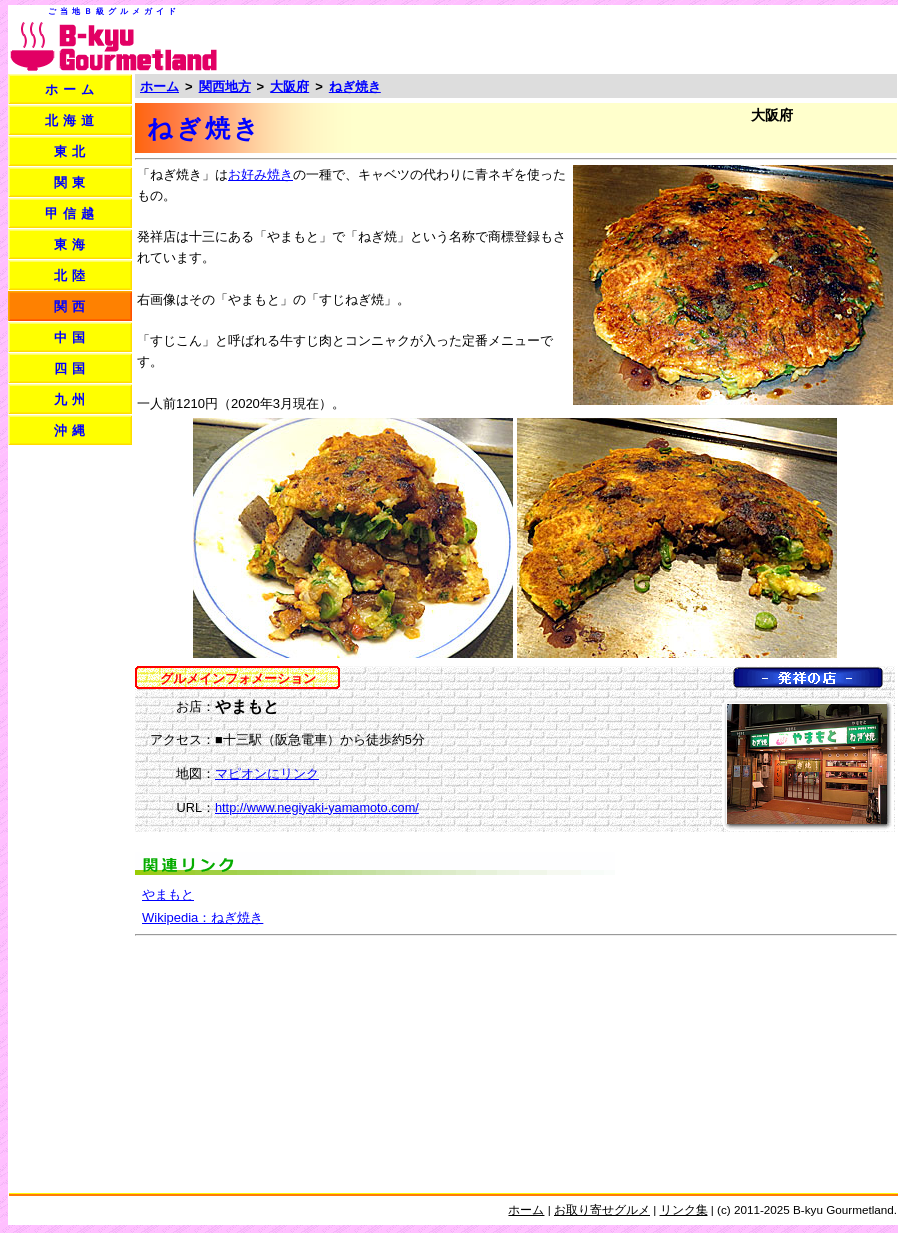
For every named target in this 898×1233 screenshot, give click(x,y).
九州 (72, 399)
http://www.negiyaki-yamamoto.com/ (317, 807)
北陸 (72, 275)
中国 (72, 337)
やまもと (168, 894)
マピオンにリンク (267, 773)
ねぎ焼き (355, 86)
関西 (72, 306)
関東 (72, 182)
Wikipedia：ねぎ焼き (202, 917)
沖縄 (72, 430)
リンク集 (684, 1209)
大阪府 (289, 86)
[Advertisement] (70, 748)
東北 (72, 151)
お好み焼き (260, 174)
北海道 (72, 120)
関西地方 (225, 86)
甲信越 (72, 213)
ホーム (72, 89)
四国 (72, 368)
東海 (72, 244)
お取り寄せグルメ (602, 1209)
